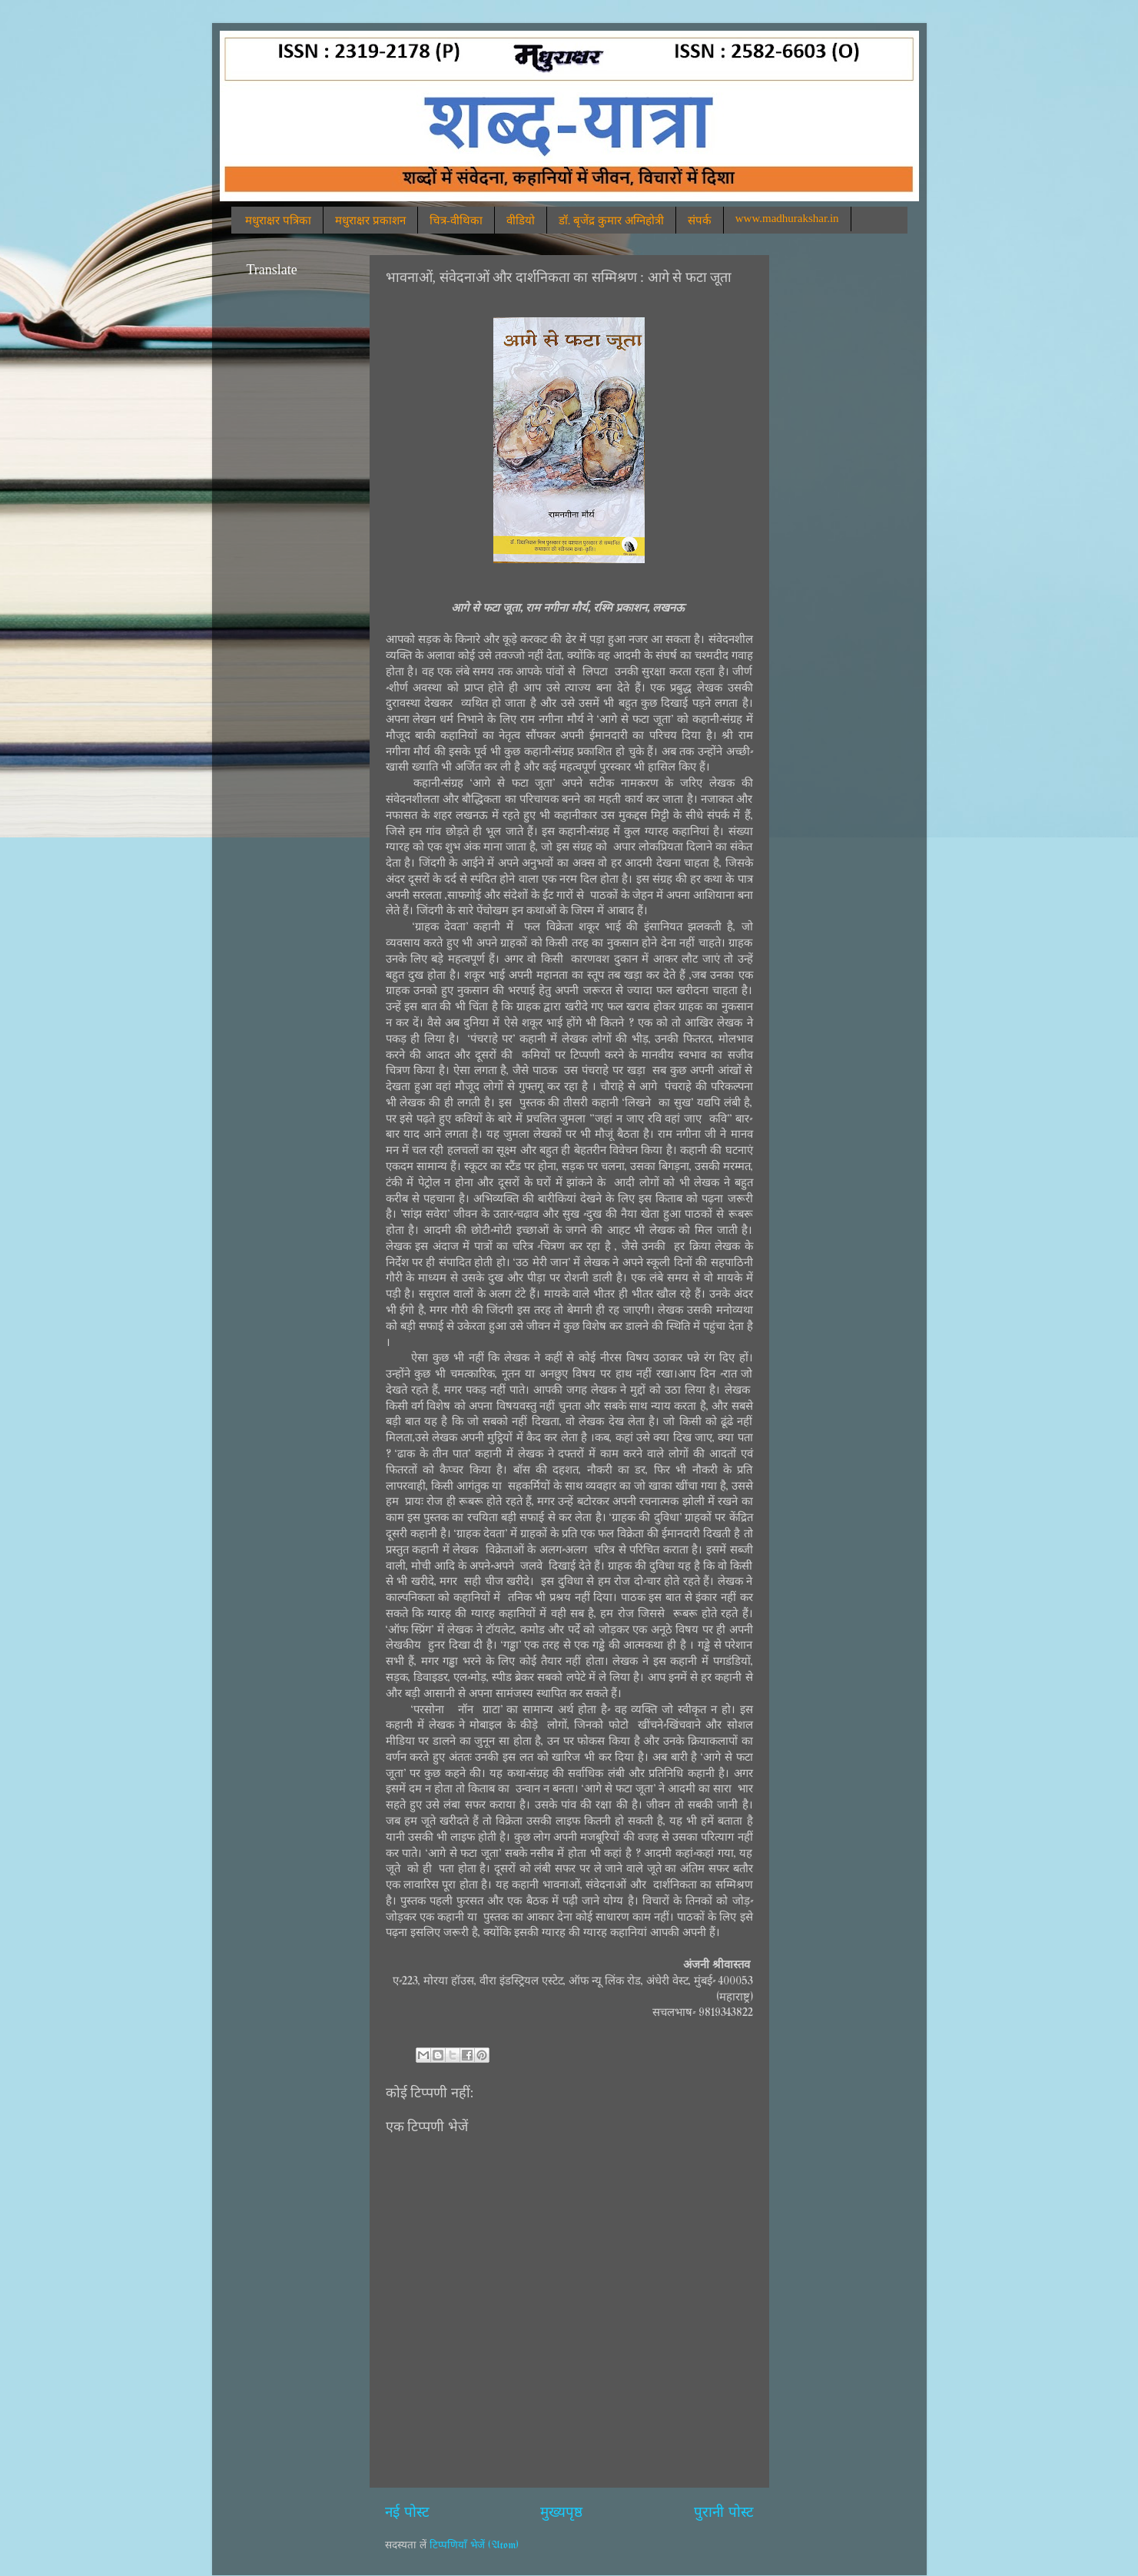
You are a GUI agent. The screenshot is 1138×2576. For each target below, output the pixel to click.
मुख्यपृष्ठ (561, 2513)
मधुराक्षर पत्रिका (278, 220)
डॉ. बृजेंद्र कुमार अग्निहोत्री (611, 220)
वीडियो (520, 220)
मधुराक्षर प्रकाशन (370, 220)
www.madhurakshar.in (787, 218)
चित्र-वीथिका (456, 220)
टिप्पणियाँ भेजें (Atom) (474, 2545)
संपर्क (700, 220)
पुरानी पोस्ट (724, 2513)
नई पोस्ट (407, 2513)
